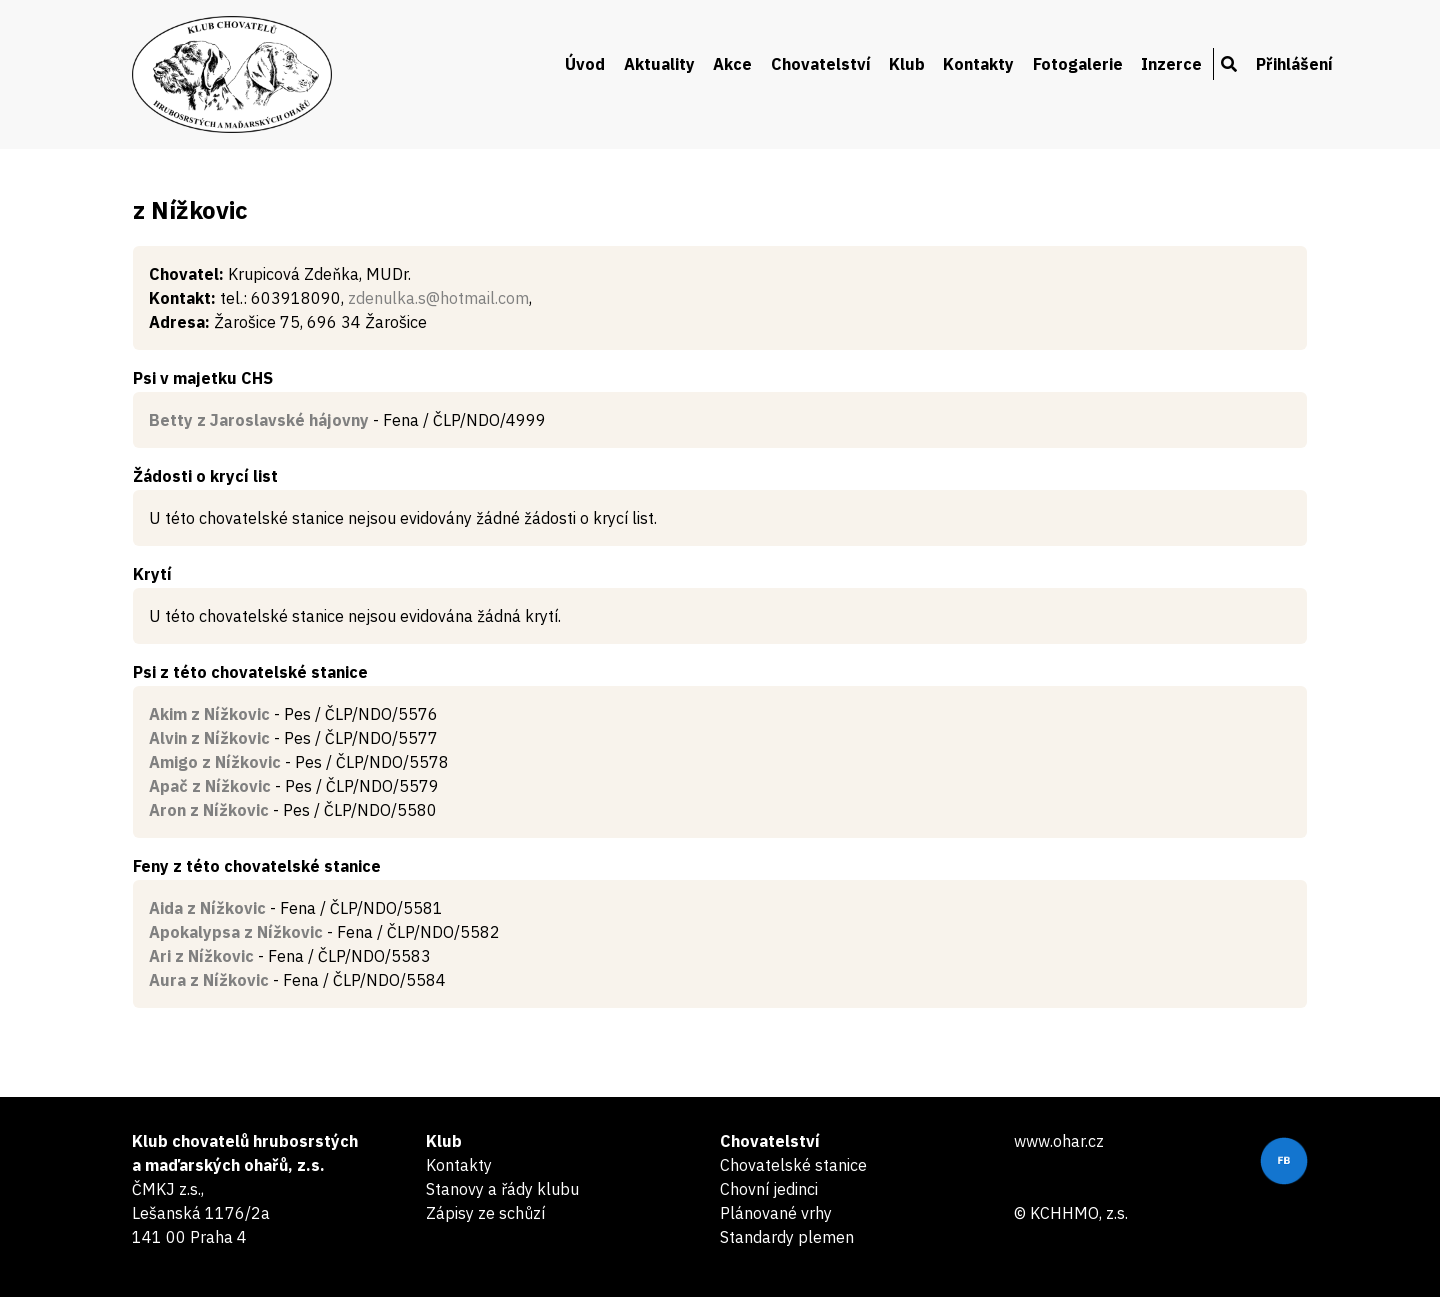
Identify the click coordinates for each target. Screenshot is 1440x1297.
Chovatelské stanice (793, 1165)
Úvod (585, 64)
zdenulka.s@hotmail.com (438, 298)
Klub (907, 64)
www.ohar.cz (1059, 1141)
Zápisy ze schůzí (485, 1213)
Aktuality (659, 64)
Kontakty (978, 64)
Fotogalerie (1078, 64)
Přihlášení (1294, 64)
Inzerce (1171, 64)
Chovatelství (821, 64)
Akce (732, 64)
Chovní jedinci (769, 1189)
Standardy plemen (787, 1237)
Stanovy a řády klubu (502, 1189)
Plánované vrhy (776, 1213)
